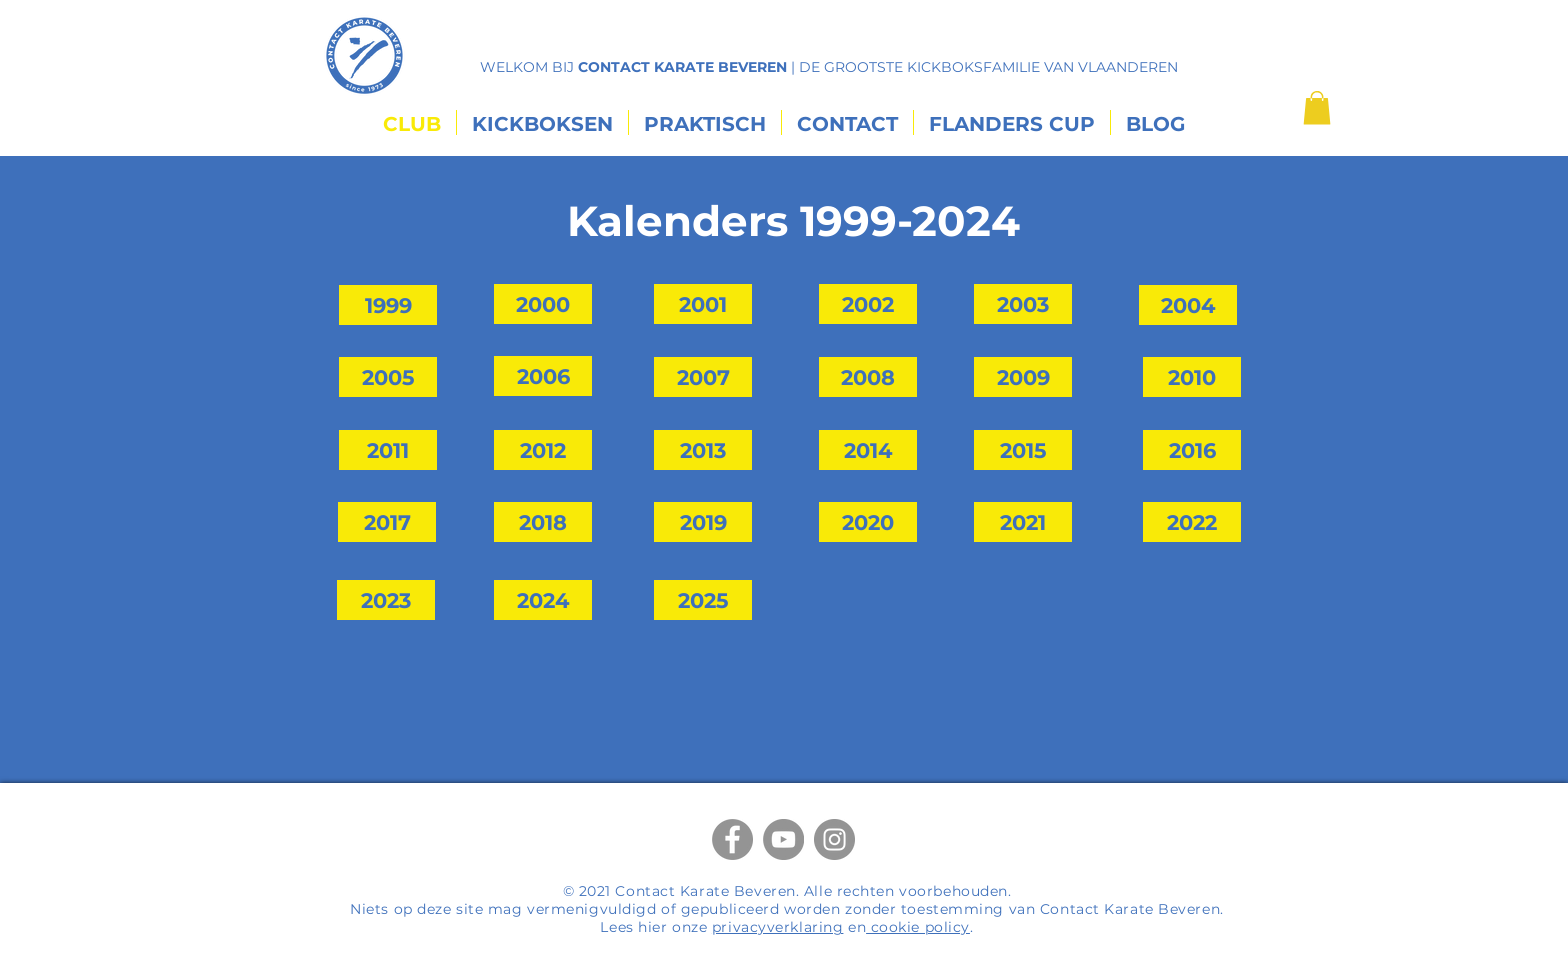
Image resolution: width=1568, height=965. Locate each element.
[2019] (703, 522)
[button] (1317, 107)
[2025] (703, 600)
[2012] (543, 450)
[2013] (703, 450)
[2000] (543, 304)
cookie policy (918, 927)
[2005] (388, 377)
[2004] (1188, 305)
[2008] (868, 377)
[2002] (868, 304)
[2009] (1023, 377)
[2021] (1023, 522)
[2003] (1023, 304)
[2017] (387, 522)
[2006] (543, 376)
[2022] (1192, 522)
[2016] (1192, 450)
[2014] (868, 450)
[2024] (543, 600)
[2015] (1023, 450)
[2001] (703, 304)
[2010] (1192, 377)
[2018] (543, 522)
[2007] (703, 377)
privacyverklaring (778, 927)
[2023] (386, 600)
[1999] (388, 305)
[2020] (868, 522)
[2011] (388, 450)
